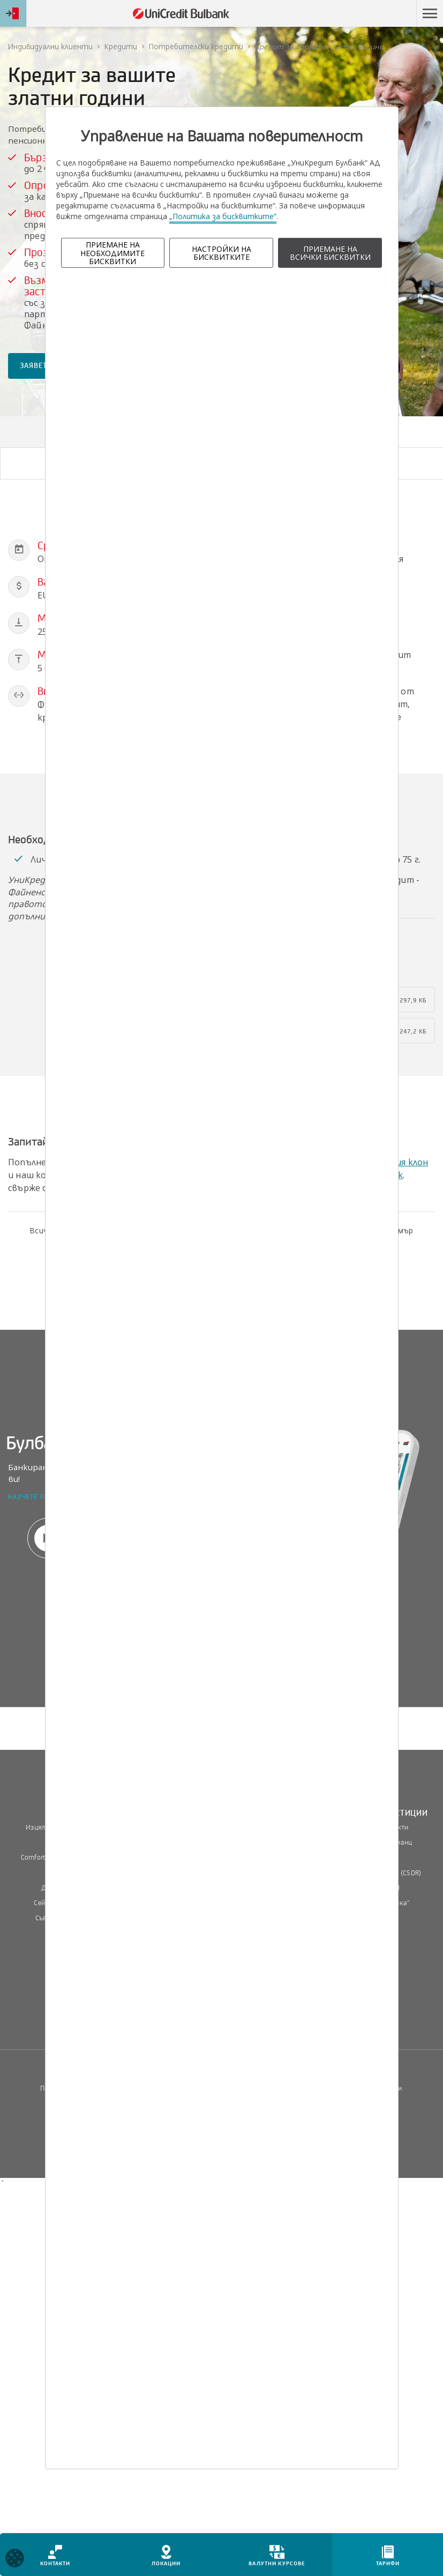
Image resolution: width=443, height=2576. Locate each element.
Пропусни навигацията (365, 13)
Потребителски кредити (196, 46)
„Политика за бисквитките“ (222, 216)
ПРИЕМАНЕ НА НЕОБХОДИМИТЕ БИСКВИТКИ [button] (112, 252)
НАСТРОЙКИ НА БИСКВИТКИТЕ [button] (221, 253)
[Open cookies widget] (14, 2560)
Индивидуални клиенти (50, 46)
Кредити (120, 46)
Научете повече (37, 1497)
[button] (429, 13)
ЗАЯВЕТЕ (35, 365)
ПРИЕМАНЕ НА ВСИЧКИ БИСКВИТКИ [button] (330, 253)
